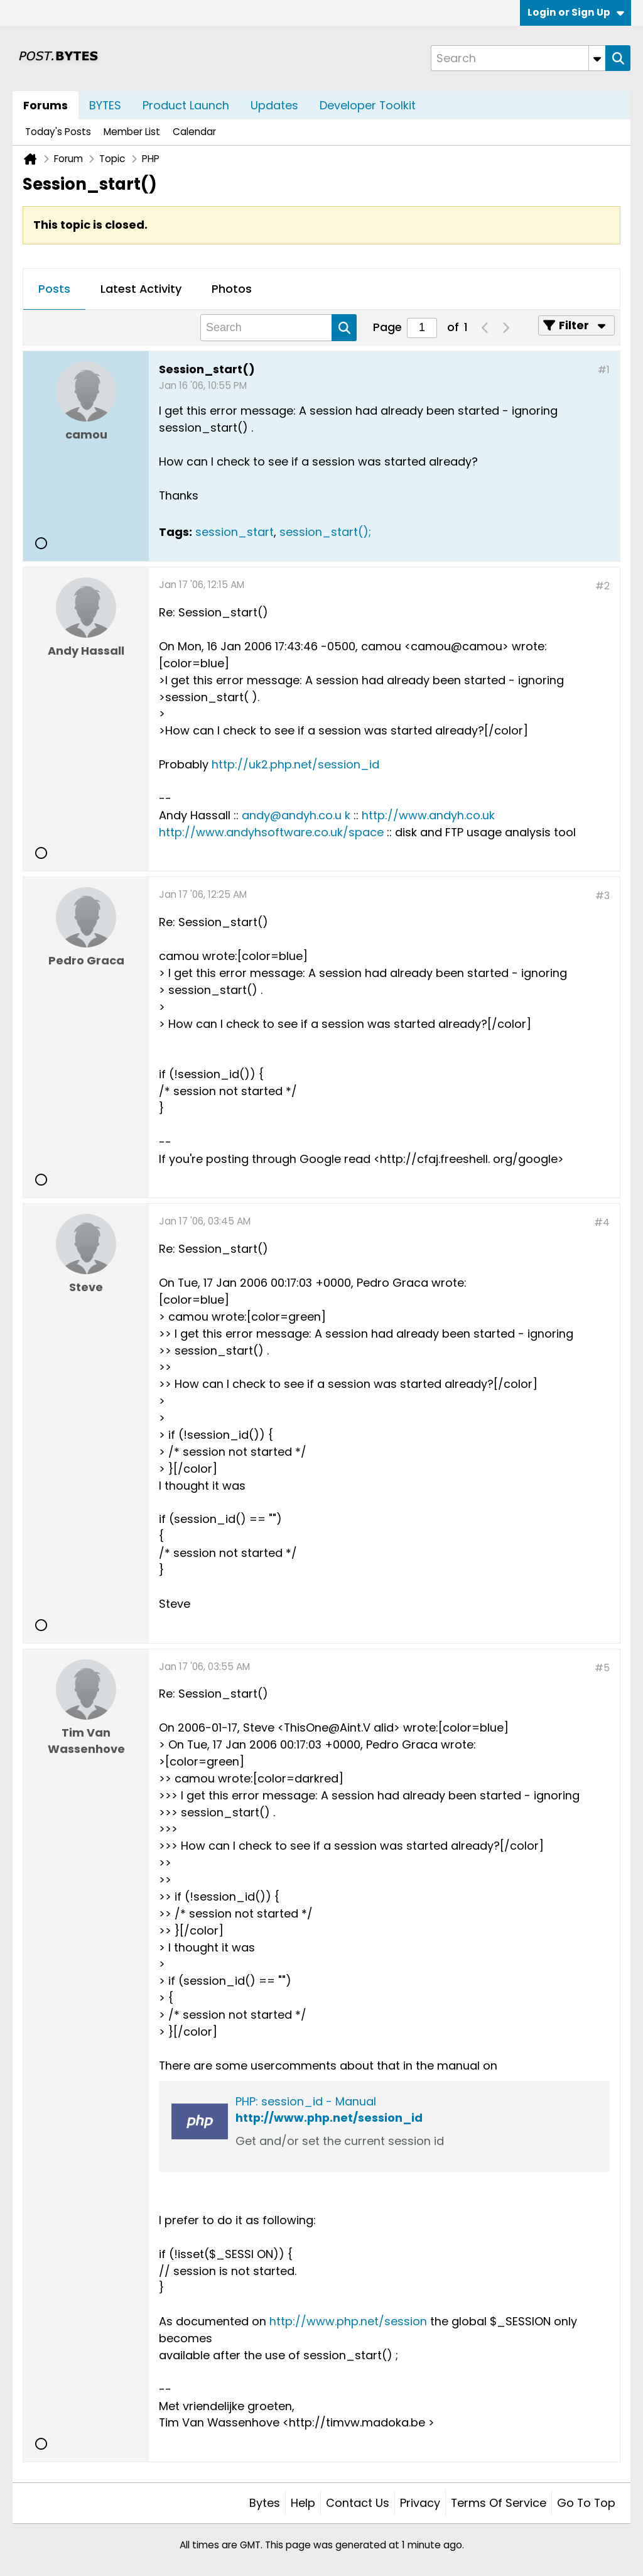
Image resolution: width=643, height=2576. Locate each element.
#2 (602, 585)
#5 (602, 1667)
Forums (45, 105)
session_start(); (325, 532)
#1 (604, 369)
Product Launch (186, 105)
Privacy (420, 2503)
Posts (54, 289)
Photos (232, 289)
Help (303, 2503)
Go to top (586, 2503)
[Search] (518, 58)
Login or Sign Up (575, 12)
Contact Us (357, 2503)
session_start (234, 532)
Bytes (264, 2503)
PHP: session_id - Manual (305, 2101)
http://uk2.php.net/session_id (295, 764)
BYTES (105, 105)
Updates (274, 105)
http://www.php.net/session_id (329, 2118)
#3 (602, 895)
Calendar (194, 131)
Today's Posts (58, 131)
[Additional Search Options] (597, 58)
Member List (132, 131)
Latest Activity (140, 289)
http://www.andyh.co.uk (428, 815)
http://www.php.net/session (348, 2321)
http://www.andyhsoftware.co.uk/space (271, 832)
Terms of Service (498, 2503)
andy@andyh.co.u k (296, 815)
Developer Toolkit (368, 105)
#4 (602, 1222)
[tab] (54, 289)
